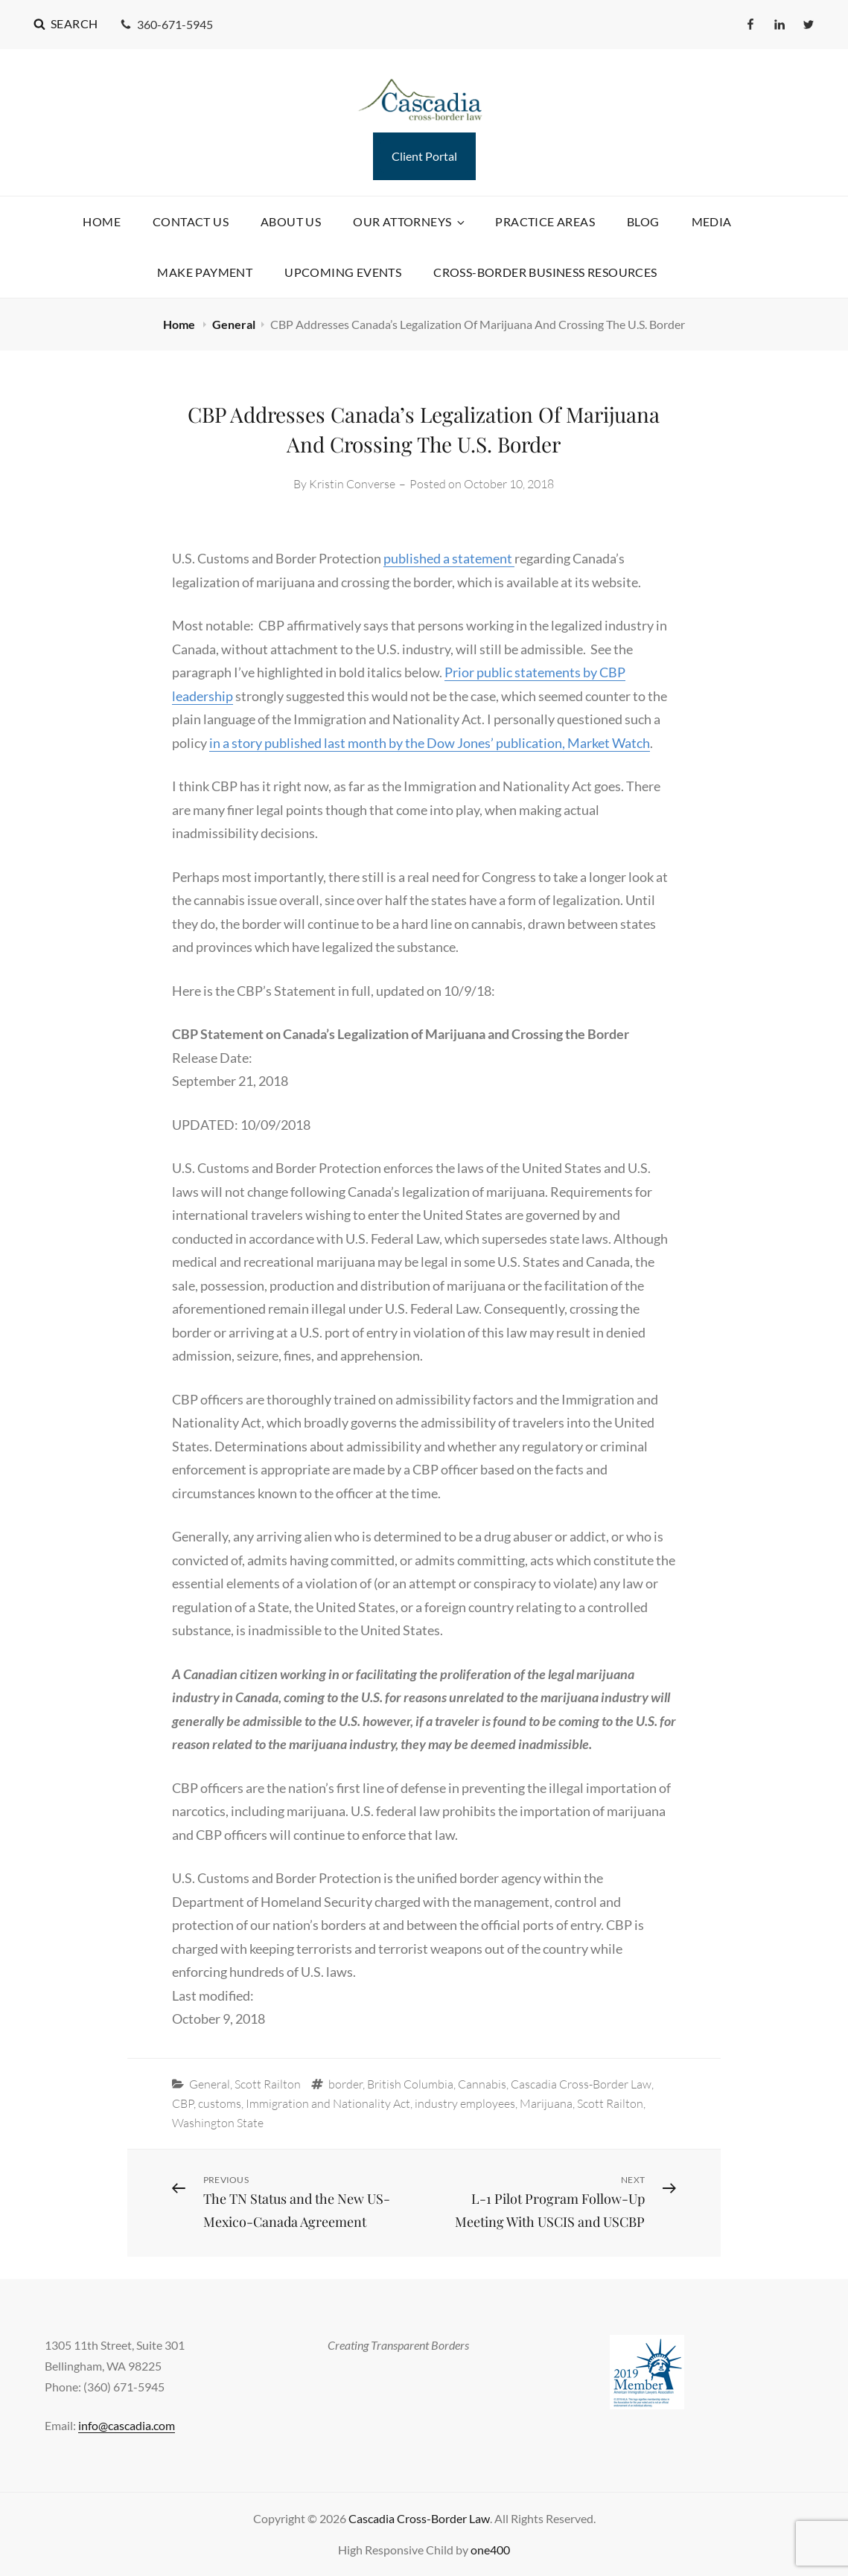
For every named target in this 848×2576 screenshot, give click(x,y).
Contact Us (191, 221)
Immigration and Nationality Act (328, 2103)
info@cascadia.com (126, 2425)
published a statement (448, 558)
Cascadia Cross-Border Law (581, 2084)
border (345, 2084)
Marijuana (546, 2103)
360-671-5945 (166, 24)
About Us (291, 221)
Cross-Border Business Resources (545, 272)
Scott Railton (268, 2084)
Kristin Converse (352, 483)
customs (219, 2103)
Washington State (218, 2122)
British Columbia (410, 2084)
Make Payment (204, 272)
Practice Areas (545, 221)
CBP (183, 2103)
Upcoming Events (342, 272)
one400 (490, 2550)
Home (102, 221)
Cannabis (482, 2084)
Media (712, 221)
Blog (643, 221)
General (233, 324)
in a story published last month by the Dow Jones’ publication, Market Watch (429, 743)
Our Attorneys (410, 221)
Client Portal (424, 156)
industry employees (465, 2103)
